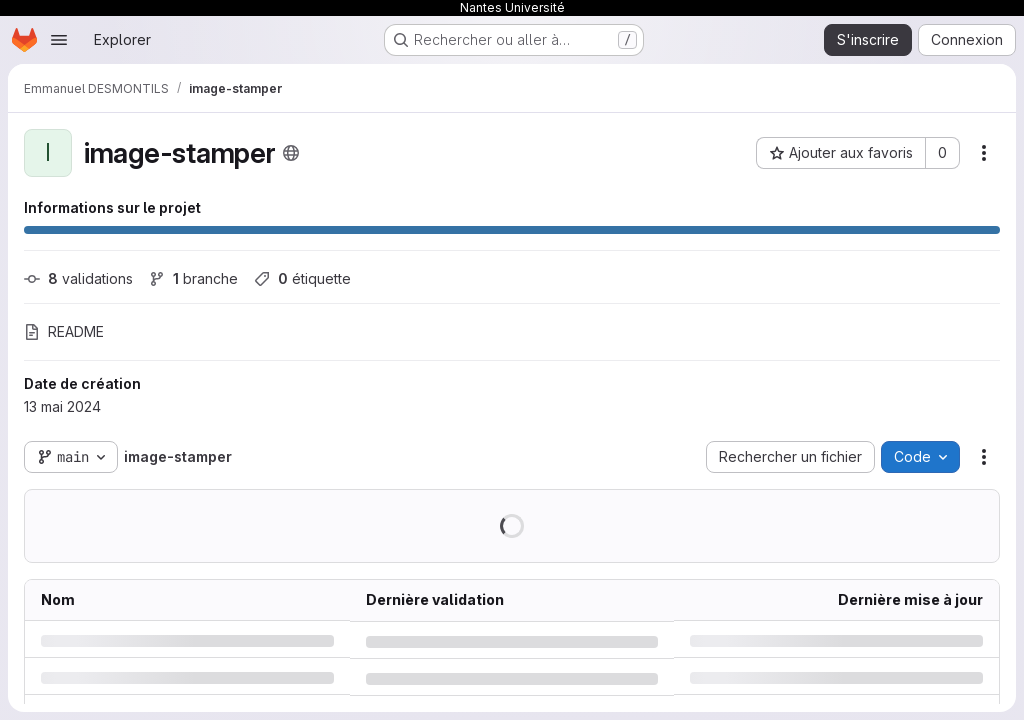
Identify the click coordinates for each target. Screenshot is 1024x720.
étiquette (302, 278)
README (64, 331)
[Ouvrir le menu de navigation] (59, 40)
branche (193, 278)
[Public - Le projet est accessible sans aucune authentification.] (291, 153)
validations (78, 278)
